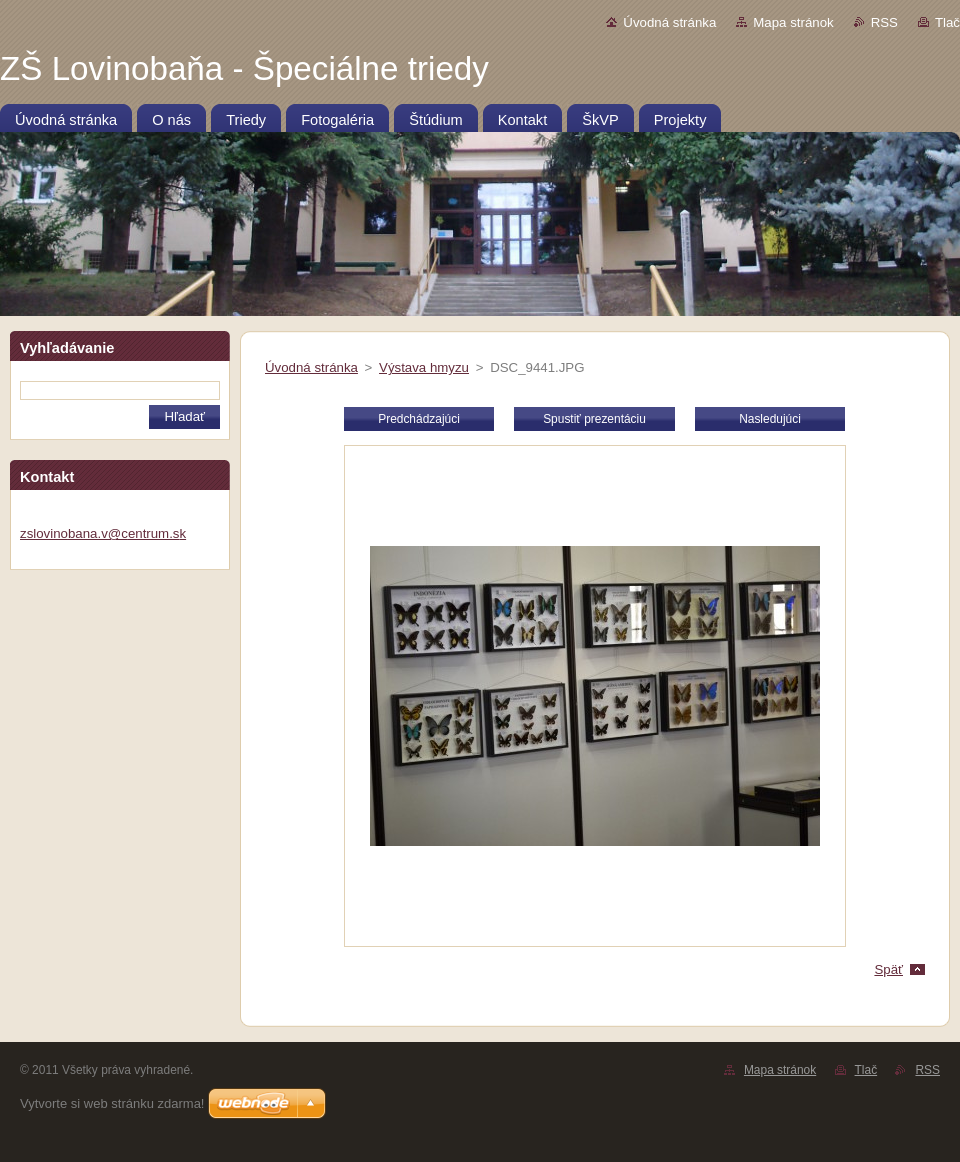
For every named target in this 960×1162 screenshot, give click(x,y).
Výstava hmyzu (424, 367)
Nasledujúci (770, 419)
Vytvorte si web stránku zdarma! (112, 1103)
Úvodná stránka (669, 22)
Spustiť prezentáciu (594, 419)
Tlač (947, 22)
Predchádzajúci (419, 419)
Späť (888, 969)
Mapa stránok (793, 22)
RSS (884, 22)
